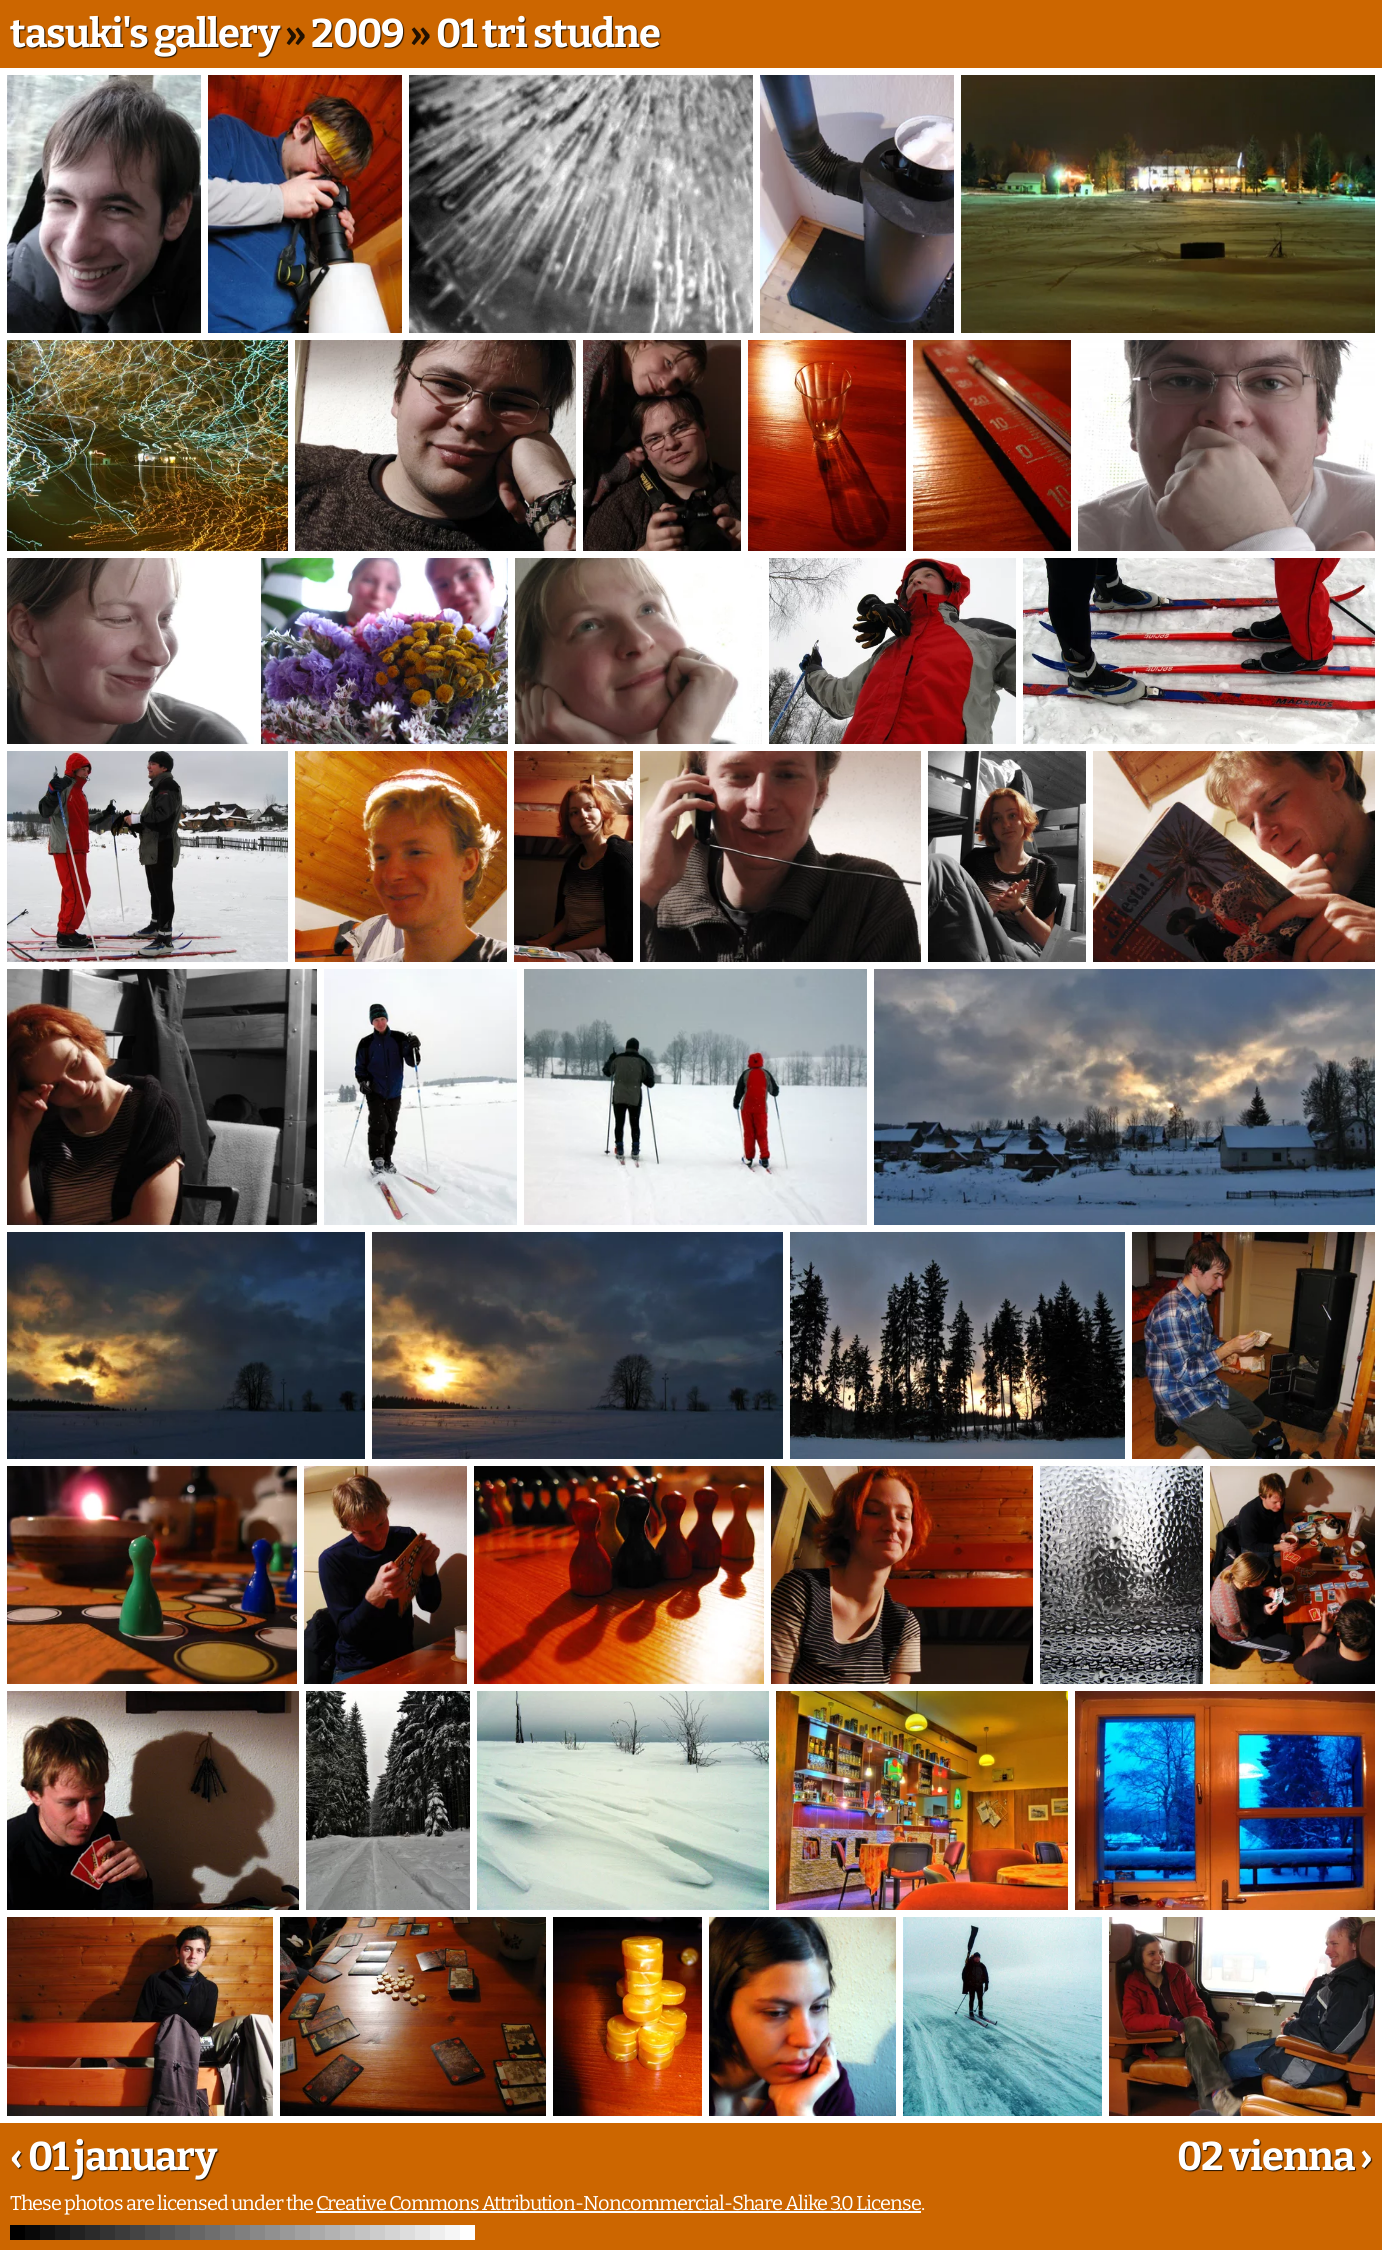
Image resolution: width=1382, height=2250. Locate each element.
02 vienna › (1274, 2157)
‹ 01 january (113, 2157)
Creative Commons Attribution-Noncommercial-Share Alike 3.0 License (618, 2203)
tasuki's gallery (144, 34)
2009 (357, 34)
